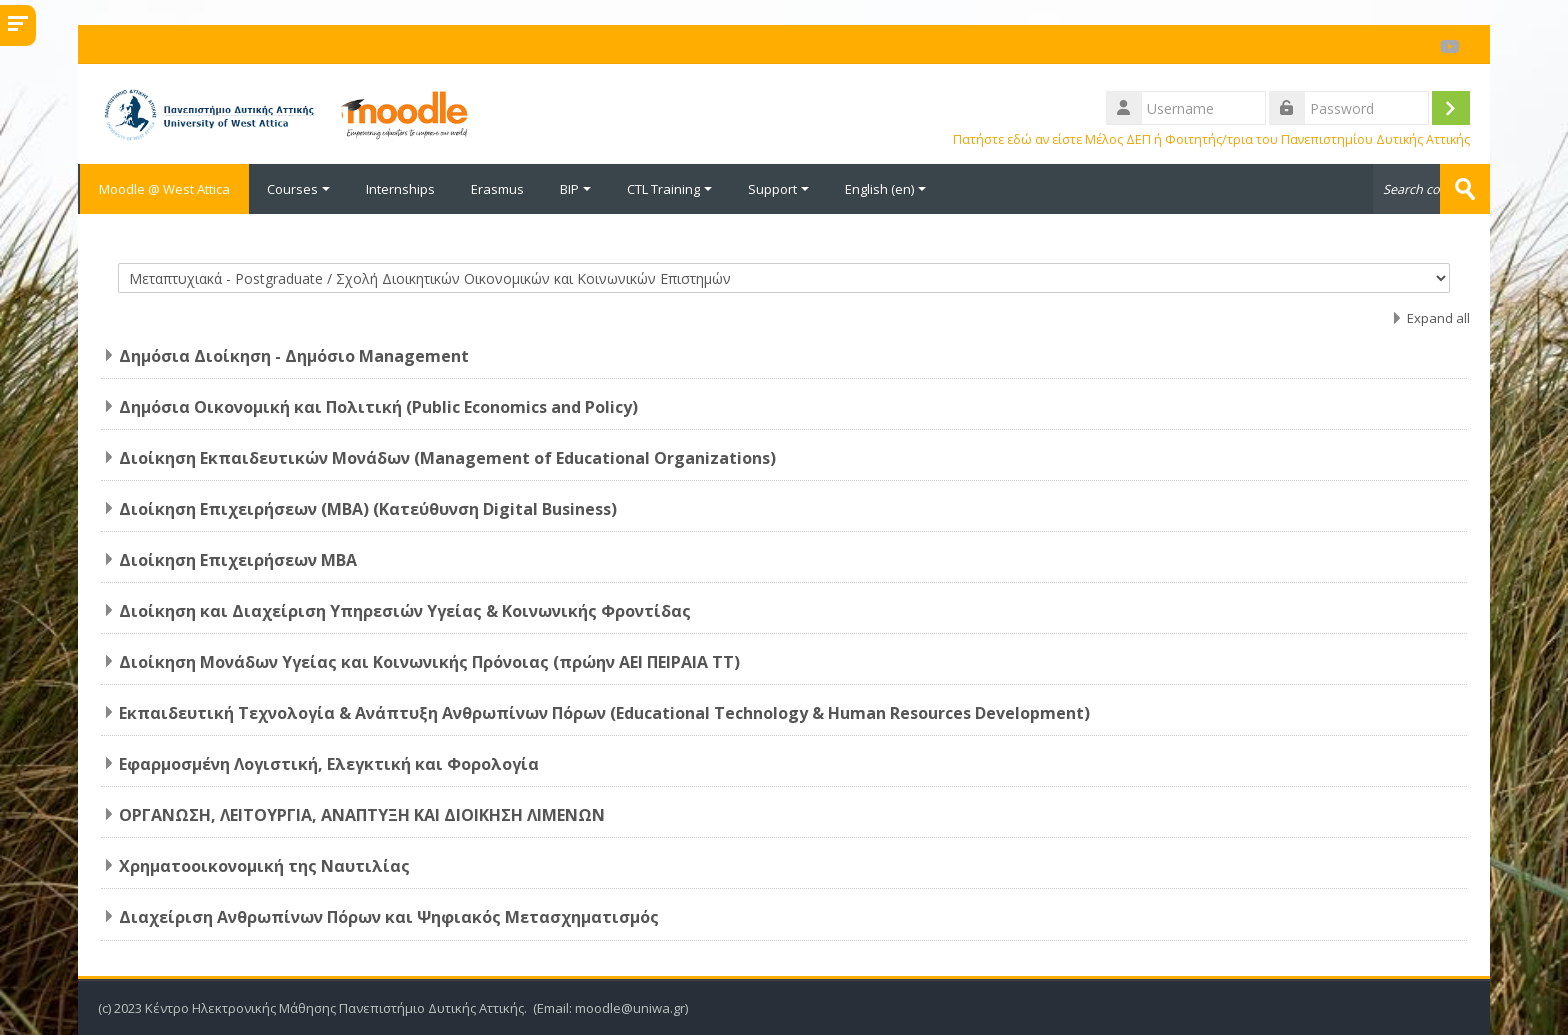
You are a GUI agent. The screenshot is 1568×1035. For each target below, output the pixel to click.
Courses (298, 189)
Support (778, 189)
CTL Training (669, 189)
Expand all (1438, 318)
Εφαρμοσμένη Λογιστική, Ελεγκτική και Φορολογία (329, 764)
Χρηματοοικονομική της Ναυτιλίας (264, 866)
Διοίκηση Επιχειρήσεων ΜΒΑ (238, 560)
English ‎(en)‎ (885, 189)
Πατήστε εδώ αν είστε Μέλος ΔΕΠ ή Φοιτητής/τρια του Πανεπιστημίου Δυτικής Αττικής (1211, 139)
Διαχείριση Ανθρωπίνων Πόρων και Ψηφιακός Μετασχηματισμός (389, 917)
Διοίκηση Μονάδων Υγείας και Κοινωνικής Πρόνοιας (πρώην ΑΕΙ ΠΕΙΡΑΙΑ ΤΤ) (429, 662)
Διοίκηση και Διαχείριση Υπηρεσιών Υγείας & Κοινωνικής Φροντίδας (405, 611)
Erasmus (497, 189)
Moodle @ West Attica (163, 189)
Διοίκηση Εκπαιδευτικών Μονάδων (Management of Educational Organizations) (447, 458)
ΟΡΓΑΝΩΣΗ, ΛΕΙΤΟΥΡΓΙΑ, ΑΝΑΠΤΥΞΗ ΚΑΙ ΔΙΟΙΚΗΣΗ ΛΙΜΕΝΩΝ (362, 815)
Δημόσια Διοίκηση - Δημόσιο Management (294, 356)
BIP (575, 189)
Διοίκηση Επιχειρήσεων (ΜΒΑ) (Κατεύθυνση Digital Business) (368, 509)
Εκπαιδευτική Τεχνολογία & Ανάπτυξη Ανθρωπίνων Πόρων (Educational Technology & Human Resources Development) (604, 713)
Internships (400, 189)
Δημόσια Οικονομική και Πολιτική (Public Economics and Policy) (378, 407)
